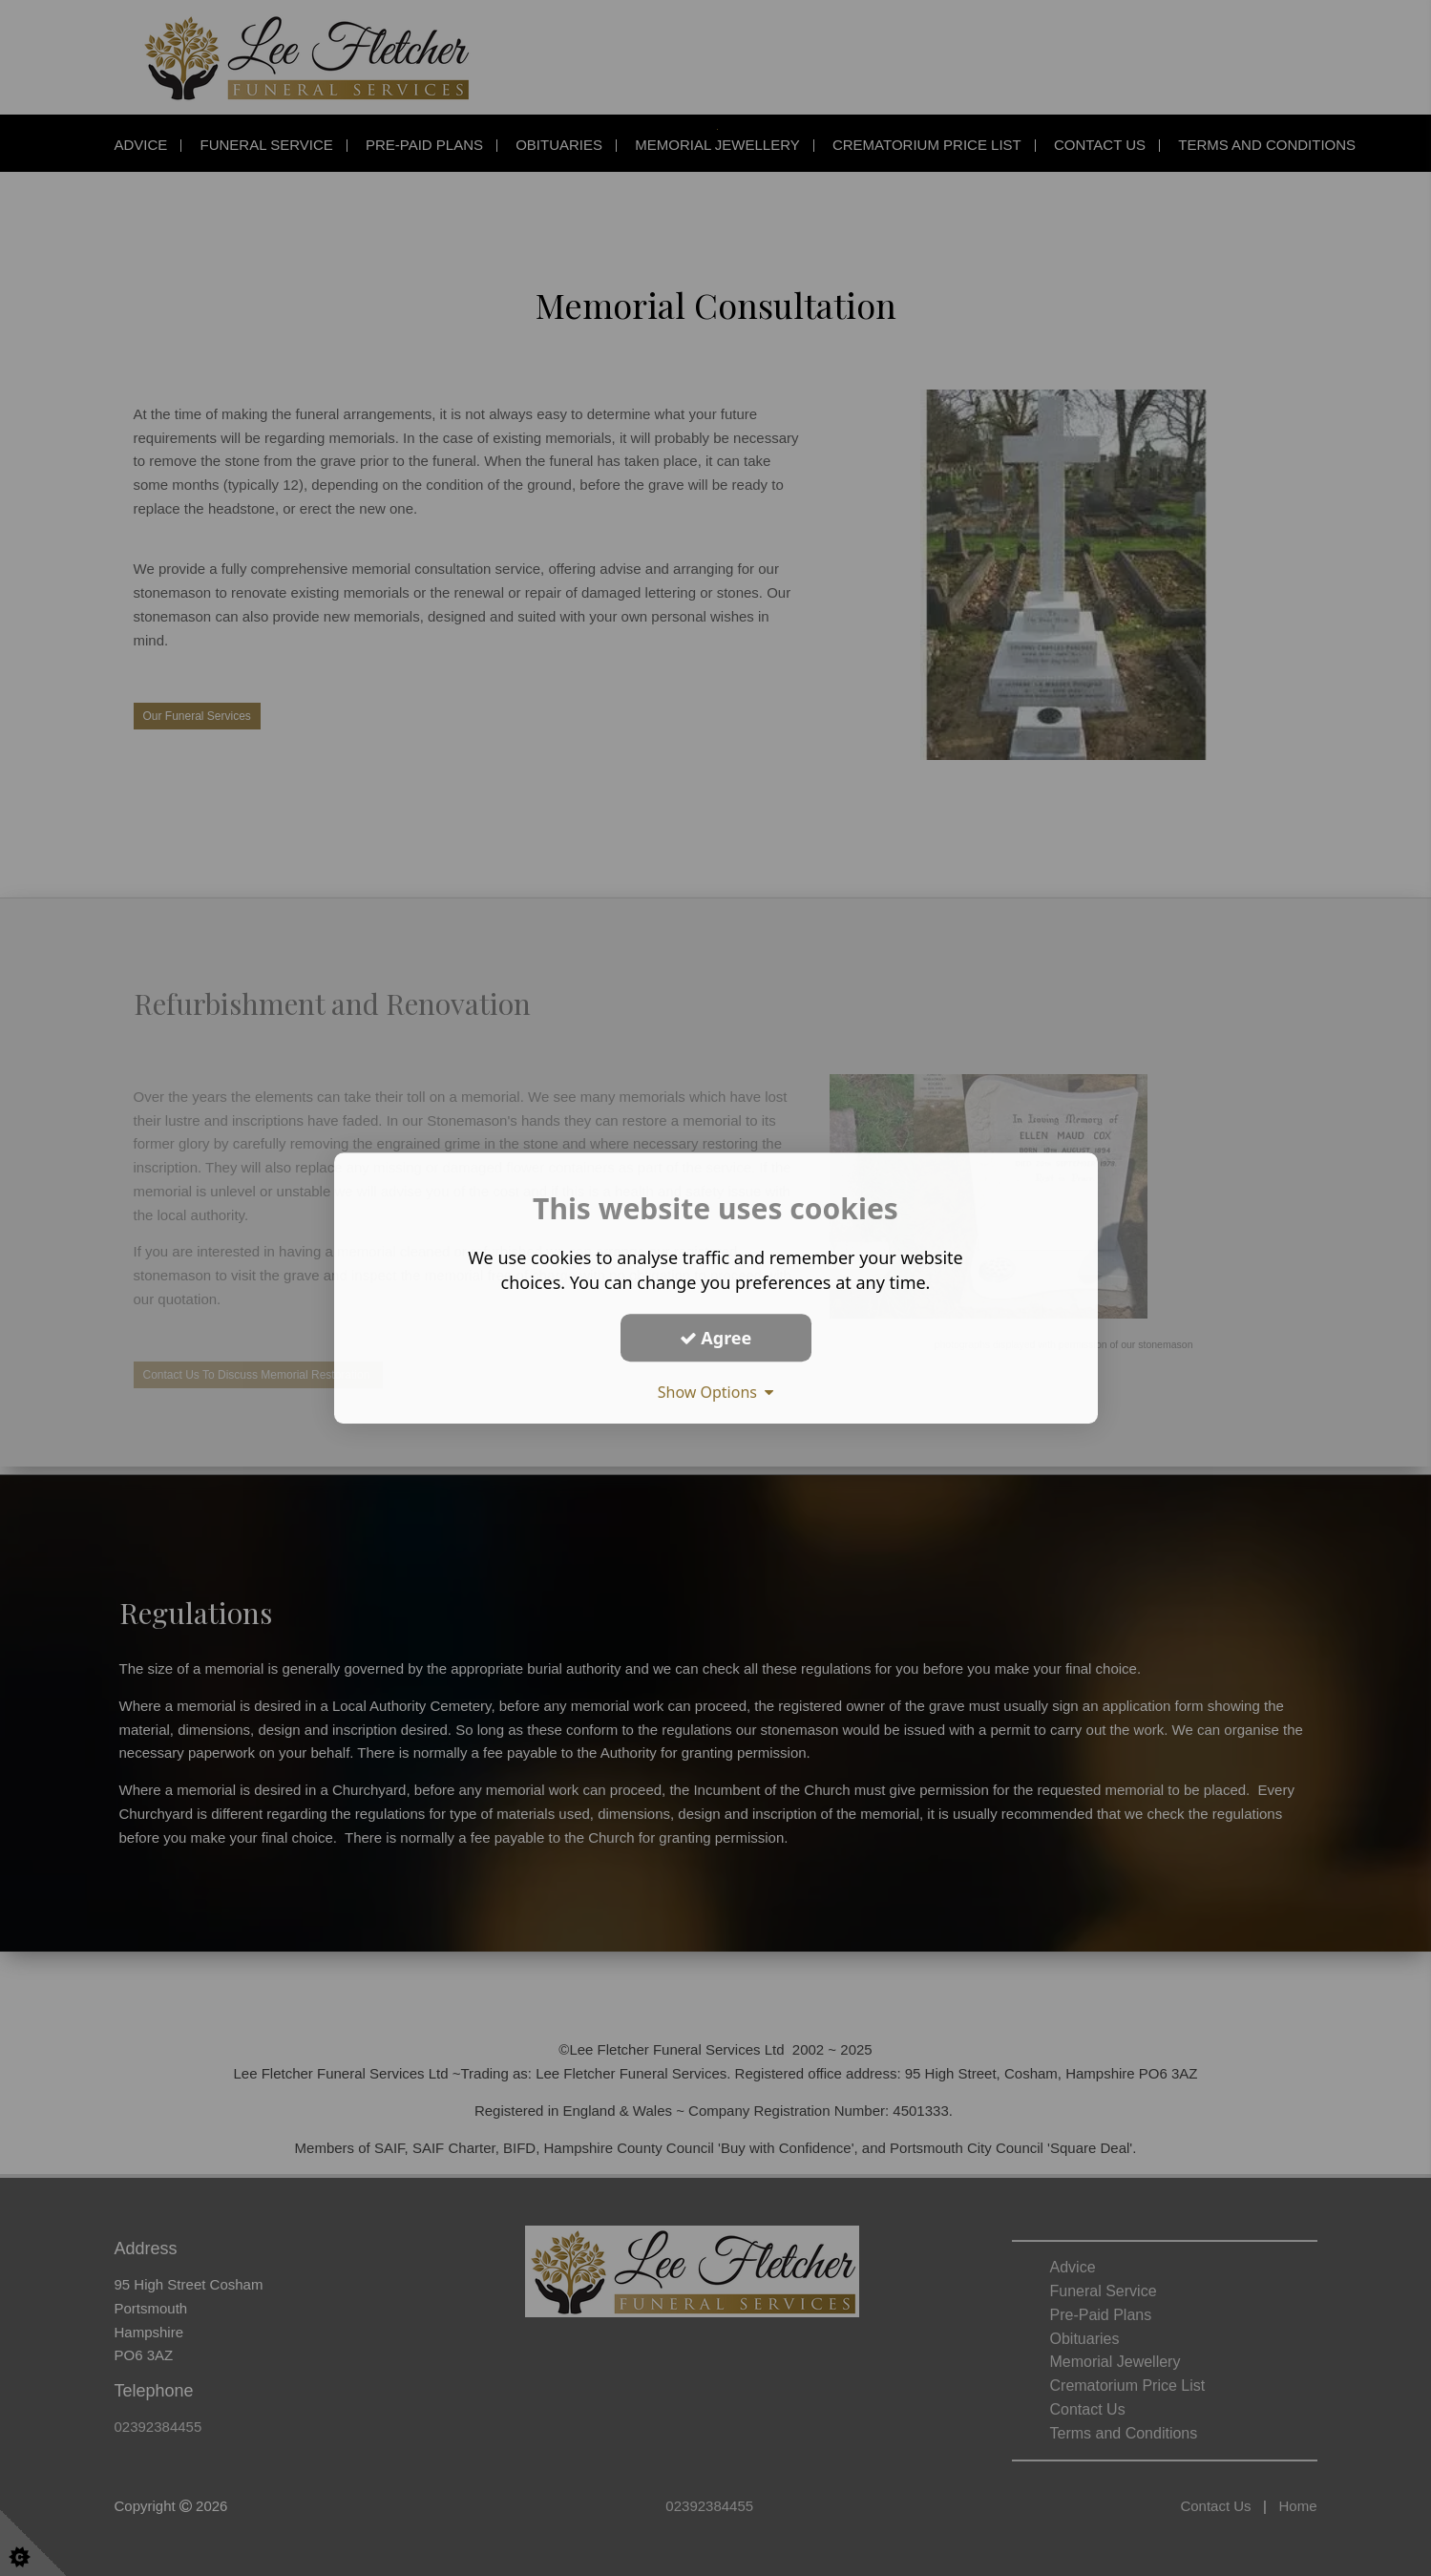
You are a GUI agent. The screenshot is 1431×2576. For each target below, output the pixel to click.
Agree (716, 1337)
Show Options (716, 1392)
